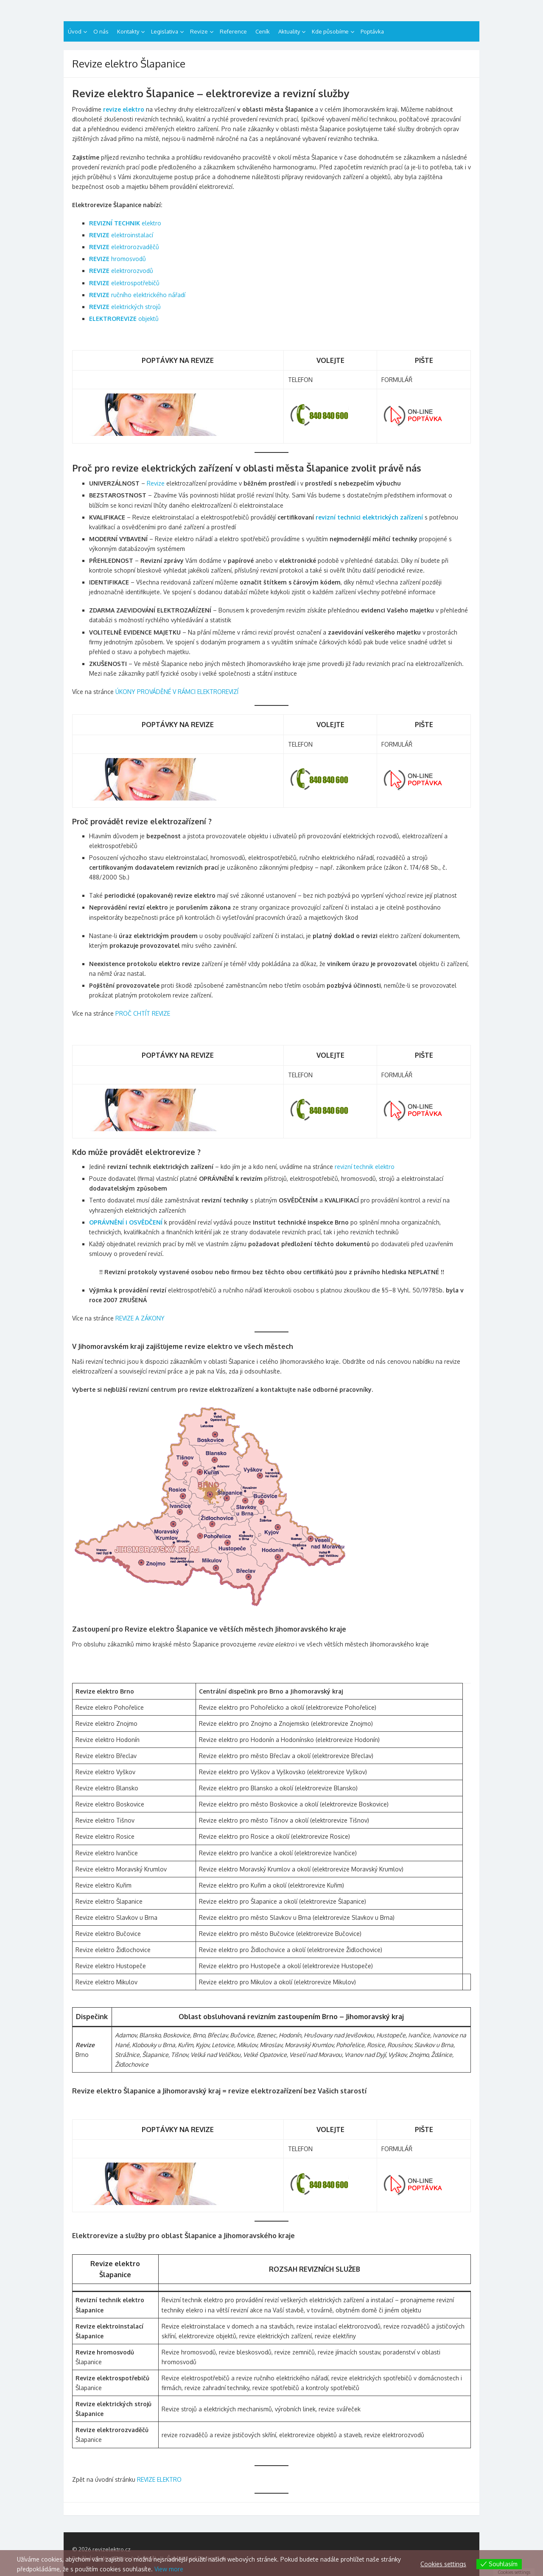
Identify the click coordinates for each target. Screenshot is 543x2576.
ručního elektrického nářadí (137, 294)
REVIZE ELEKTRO (159, 2479)
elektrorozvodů (121, 270)
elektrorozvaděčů (124, 246)
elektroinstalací (121, 235)
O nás (101, 31)
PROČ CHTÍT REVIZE (142, 1013)
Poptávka (372, 31)
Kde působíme (330, 31)
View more (168, 2569)
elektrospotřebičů (124, 283)
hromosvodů (117, 258)
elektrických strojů (125, 306)
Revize (199, 31)
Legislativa (164, 31)
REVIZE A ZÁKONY (140, 1318)
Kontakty (128, 31)
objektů (124, 318)
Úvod (74, 31)
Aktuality (289, 31)
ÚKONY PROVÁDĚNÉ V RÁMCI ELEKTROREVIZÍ (176, 691)
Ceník (262, 31)
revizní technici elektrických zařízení (369, 517)
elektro (125, 223)
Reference (233, 31)
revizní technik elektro (365, 1166)
